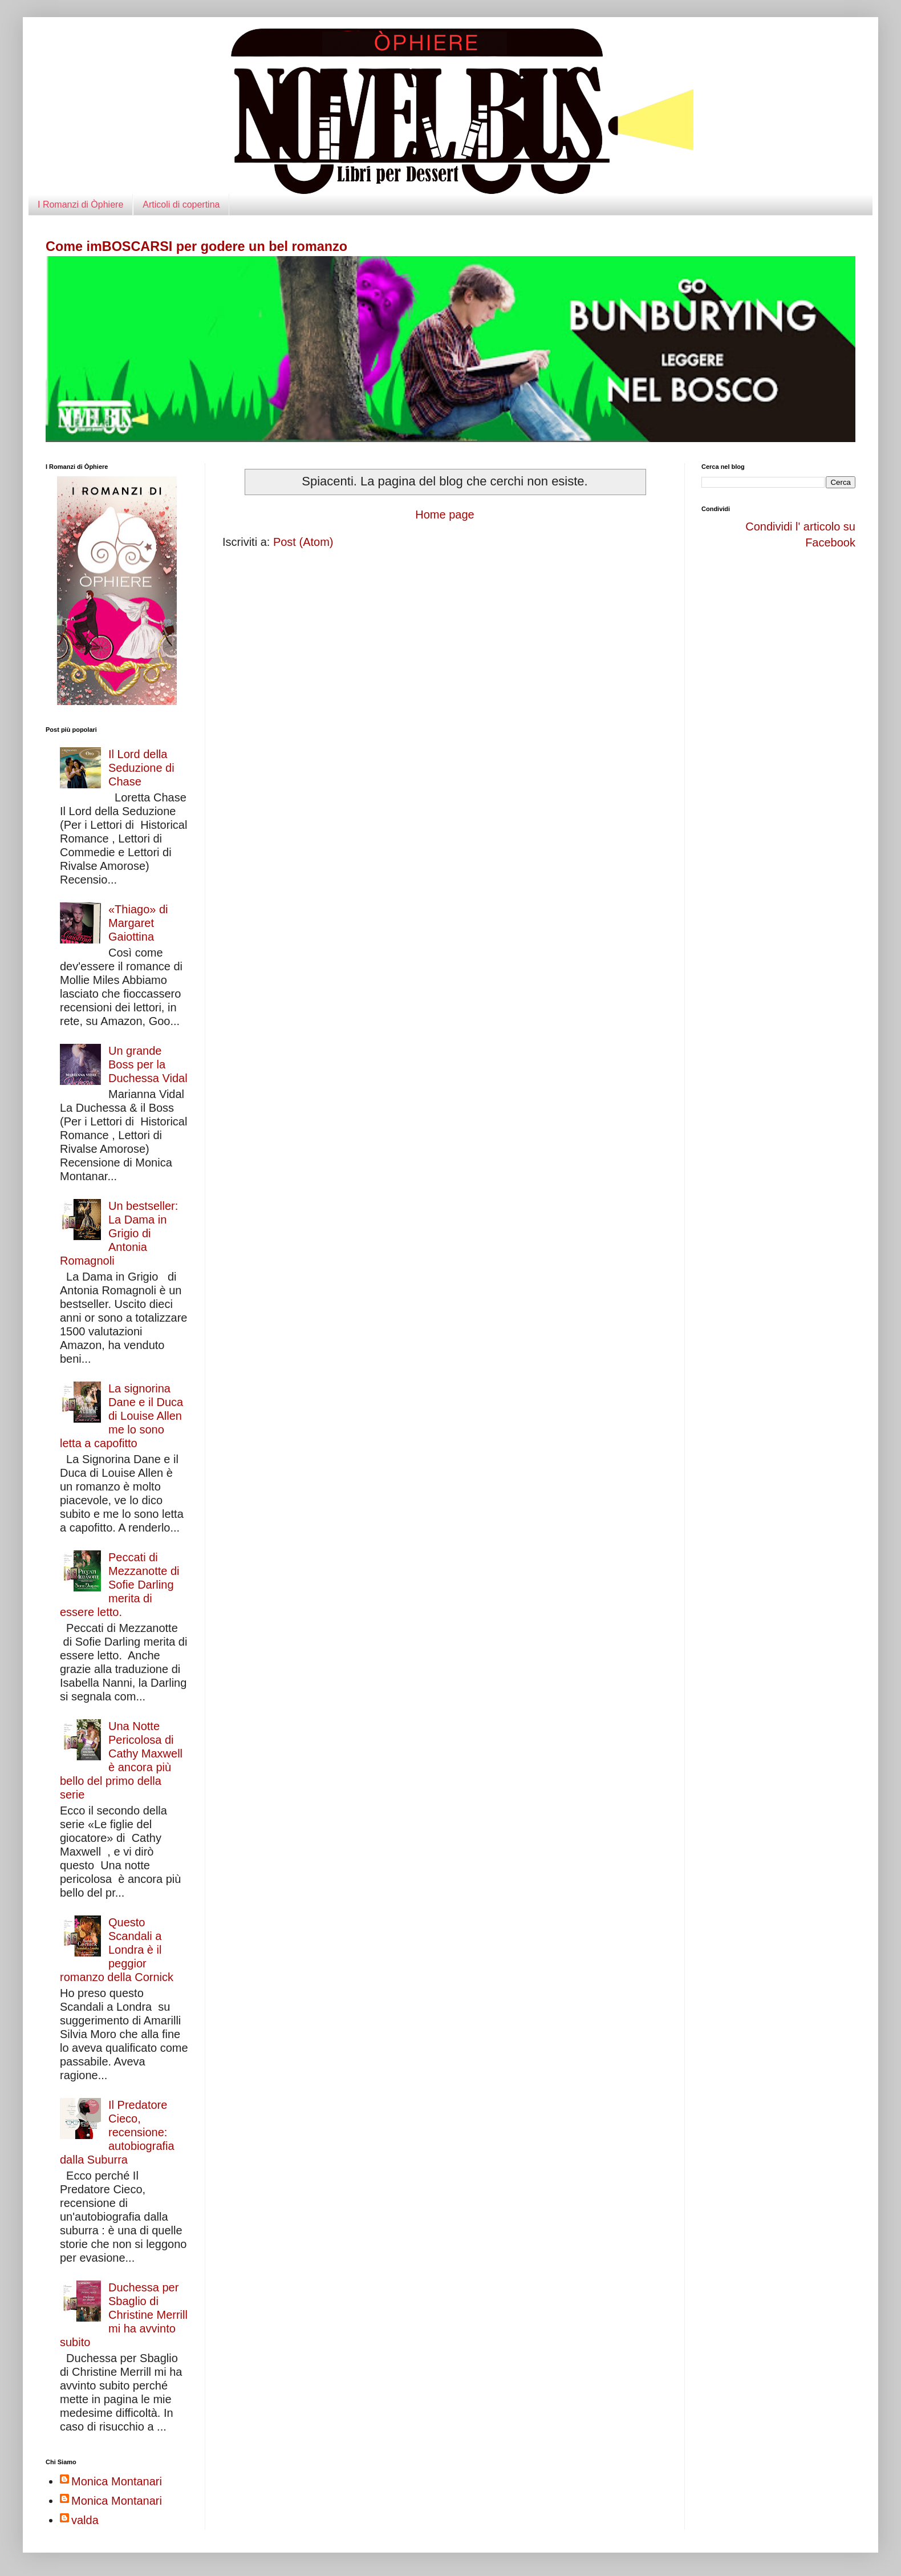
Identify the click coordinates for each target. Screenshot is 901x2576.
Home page (444, 514)
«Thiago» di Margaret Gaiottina (138, 923)
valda (85, 2520)
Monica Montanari (116, 2481)
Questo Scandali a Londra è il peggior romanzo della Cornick (116, 1949)
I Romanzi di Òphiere (80, 204)
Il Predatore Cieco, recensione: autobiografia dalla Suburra (117, 2132)
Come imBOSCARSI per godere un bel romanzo (196, 246)
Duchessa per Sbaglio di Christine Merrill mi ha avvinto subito (124, 2314)
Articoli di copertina (181, 204)
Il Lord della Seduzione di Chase (141, 768)
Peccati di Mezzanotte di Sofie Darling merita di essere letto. (120, 1584)
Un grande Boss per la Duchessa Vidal (148, 1064)
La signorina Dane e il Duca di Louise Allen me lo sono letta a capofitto (121, 1415)
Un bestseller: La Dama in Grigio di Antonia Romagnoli (119, 1233)
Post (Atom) (303, 542)
